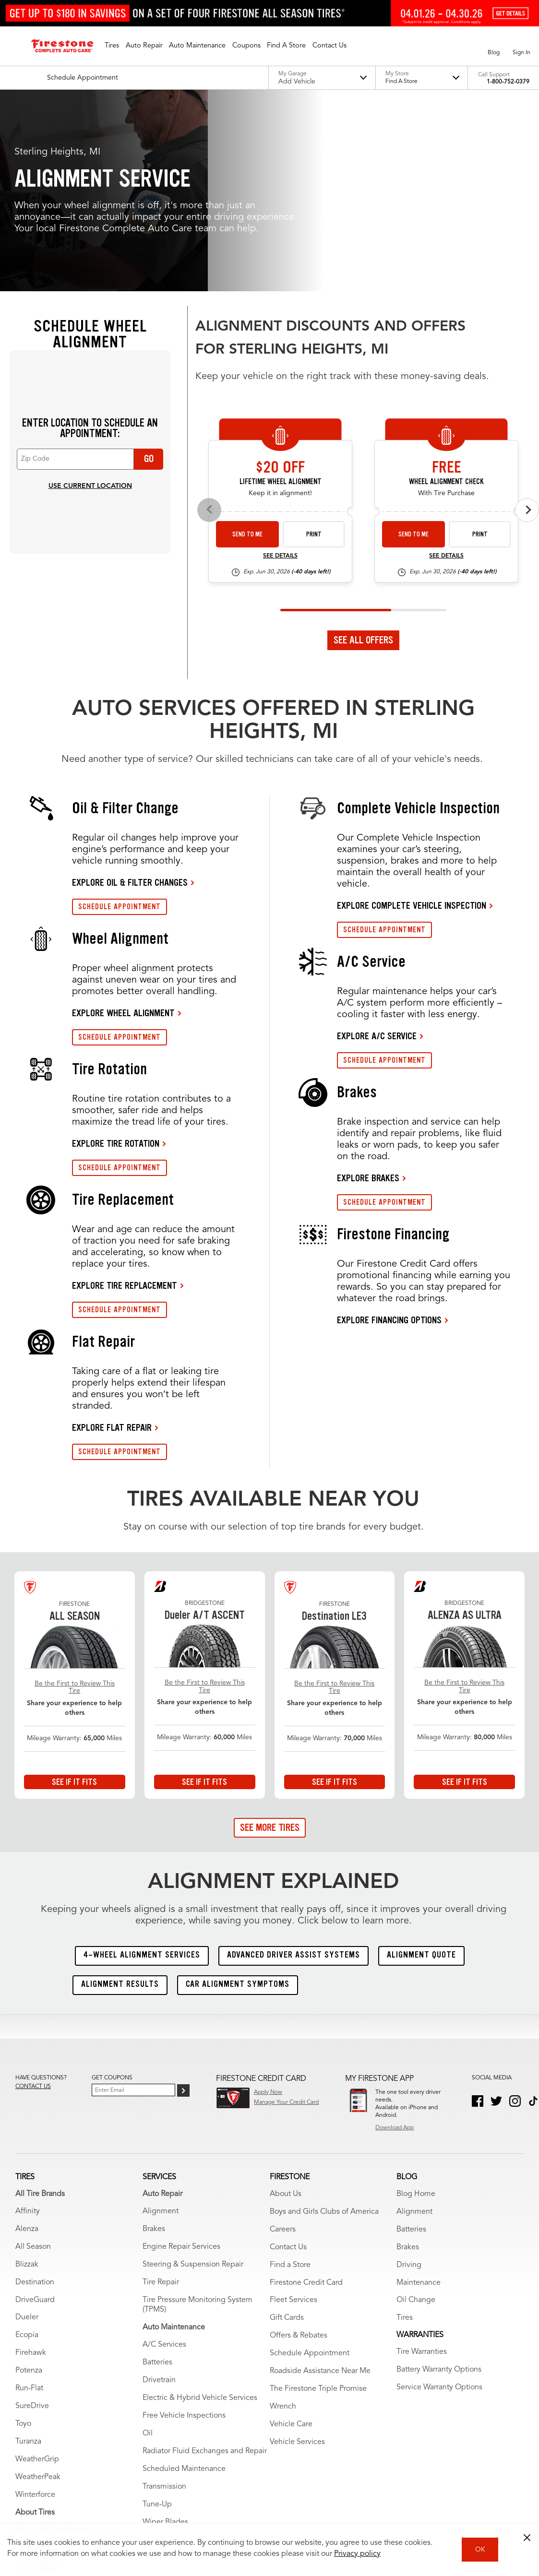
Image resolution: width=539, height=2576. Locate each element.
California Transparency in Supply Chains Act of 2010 (347, 2501)
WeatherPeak (37, 2286)
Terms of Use (68, 2501)
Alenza (26, 2037)
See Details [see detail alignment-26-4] (280, 365)
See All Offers (363, 448)
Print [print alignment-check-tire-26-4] (480, 343)
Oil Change (415, 2109)
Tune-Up (157, 2313)
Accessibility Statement (235, 2501)
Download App (394, 1936)
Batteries (157, 2171)
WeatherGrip (37, 2268)
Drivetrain (159, 2189)
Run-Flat (29, 2197)
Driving (408, 2073)
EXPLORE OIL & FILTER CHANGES (130, 691)
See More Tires (269, 1635)
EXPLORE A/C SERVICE (377, 844)
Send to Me (247, 343)
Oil (148, 2242)
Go (149, 267)
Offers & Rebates (298, 2144)
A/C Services (164, 2153)
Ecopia (26, 2144)
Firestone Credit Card (306, 2091)
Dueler (26, 2126)
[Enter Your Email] (133, 1898)
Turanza (28, 2250)
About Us (285, 2002)
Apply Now (268, 1900)
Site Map (26, 2501)
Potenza (28, 2179)
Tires (404, 2126)
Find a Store (290, 2073)
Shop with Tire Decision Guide (67, 2338)
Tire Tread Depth (44, 2445)
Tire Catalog (36, 2374)
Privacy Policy (174, 2501)
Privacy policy (357, 2554)
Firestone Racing (43, 2409)
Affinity (27, 2019)
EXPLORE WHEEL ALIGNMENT (123, 821)
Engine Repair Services (181, 2055)
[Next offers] (527, 318)
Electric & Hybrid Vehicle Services (200, 2206)
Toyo (23, 2232)
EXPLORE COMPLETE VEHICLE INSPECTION (411, 714)
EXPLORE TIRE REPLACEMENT (124, 1094)
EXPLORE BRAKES (368, 986)
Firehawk (30, 2161)
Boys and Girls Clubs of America (324, 2020)
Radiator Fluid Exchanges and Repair (205, 2260)
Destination (34, 2090)
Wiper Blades (165, 2331)
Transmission (164, 2295)
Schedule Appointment (309, 2162)
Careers (283, 2038)
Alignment (161, 2019)
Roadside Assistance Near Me (320, 2180)
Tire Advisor (35, 2356)
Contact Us (288, 2055)
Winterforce (35, 2303)
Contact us (33, 1895)
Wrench (283, 2215)
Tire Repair (161, 2090)
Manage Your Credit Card (286, 1910)
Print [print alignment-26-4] (314, 343)
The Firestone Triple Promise (318, 2197)
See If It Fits (74, 1590)
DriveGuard (35, 2108)
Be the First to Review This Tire (75, 1495)
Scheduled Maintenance (184, 2277)
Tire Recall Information (53, 2427)
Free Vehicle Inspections (184, 2224)
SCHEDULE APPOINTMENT (119, 715)
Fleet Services (293, 2109)
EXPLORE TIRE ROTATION (115, 952)
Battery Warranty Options (438, 2178)
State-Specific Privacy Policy (464, 2501)
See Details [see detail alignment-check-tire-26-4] (446, 365)
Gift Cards (287, 2126)
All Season (33, 2055)
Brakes (154, 2037)
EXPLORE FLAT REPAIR (112, 1236)
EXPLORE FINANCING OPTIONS (389, 1128)
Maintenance (418, 2091)
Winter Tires (35, 2463)
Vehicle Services (297, 2251)
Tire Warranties (40, 2392)
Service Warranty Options (439, 2196)
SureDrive (32, 2215)
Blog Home (415, 2002)
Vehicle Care (291, 2233)
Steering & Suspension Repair (193, 2073)
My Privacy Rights (121, 2501)
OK (480, 2549)
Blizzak (26, 2073)
